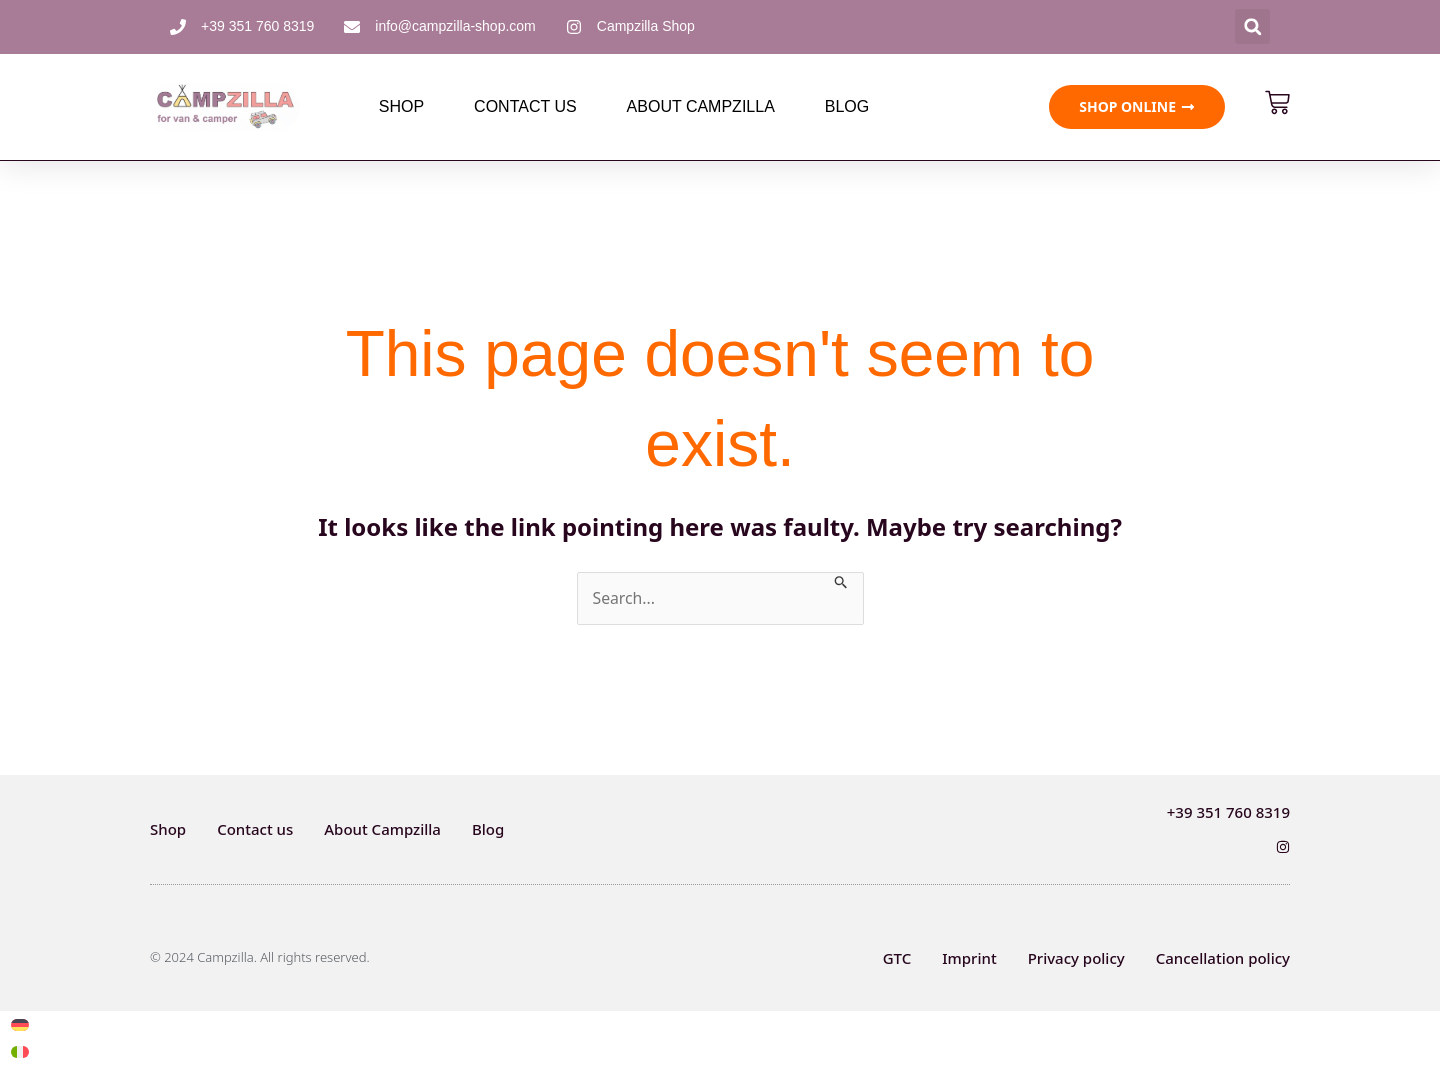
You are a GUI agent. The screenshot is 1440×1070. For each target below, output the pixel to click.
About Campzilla (701, 106)
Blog (847, 106)
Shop (401, 106)
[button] (1252, 26)
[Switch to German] (20, 1025)
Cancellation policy (1223, 958)
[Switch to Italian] (20, 1052)
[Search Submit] (843, 580)
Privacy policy (1076, 958)
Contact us (525, 106)
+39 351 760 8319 (1228, 812)
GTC (897, 958)
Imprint (969, 958)
